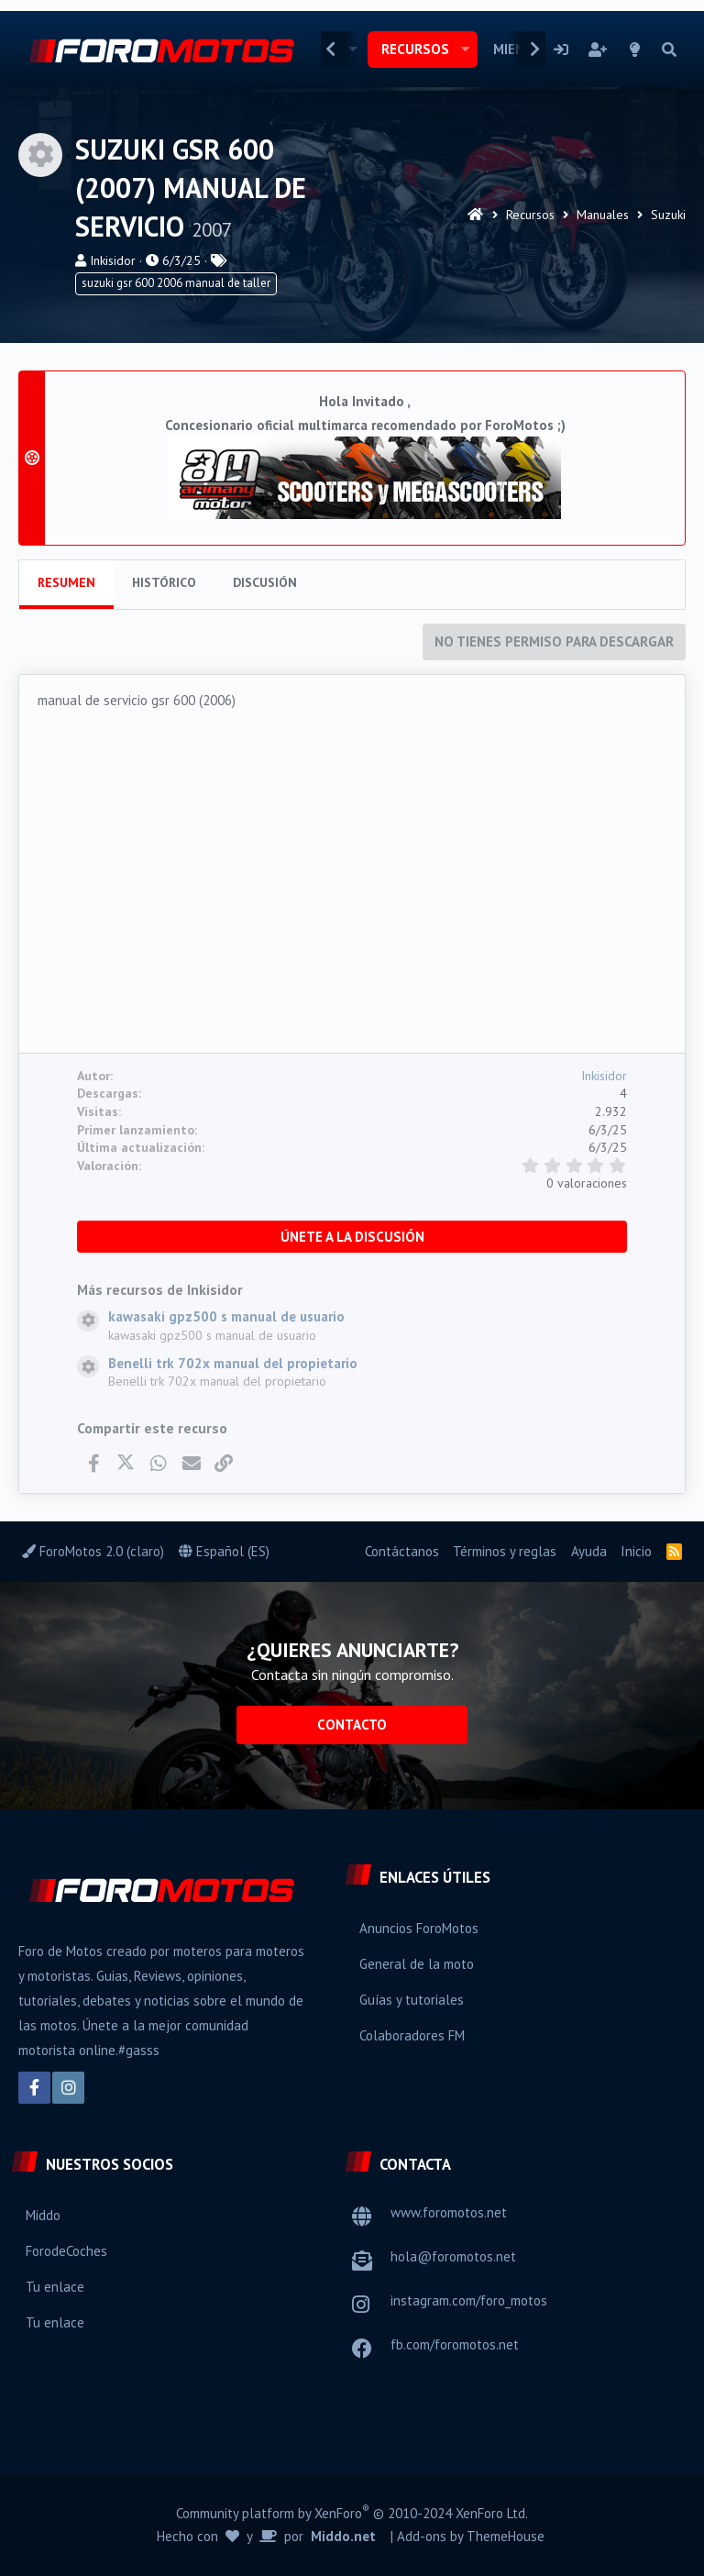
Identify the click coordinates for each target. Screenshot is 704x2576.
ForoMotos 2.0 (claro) (93, 1551)
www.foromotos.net (448, 2212)
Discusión (265, 582)
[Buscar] (669, 49)
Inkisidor (113, 260)
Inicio (636, 1551)
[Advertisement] (352, 886)
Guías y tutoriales (411, 1999)
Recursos (415, 49)
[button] (465, 49)
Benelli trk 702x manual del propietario (233, 1363)
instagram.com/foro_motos (468, 2300)
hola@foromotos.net (453, 2256)
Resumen (66, 582)
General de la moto (416, 1964)
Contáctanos (402, 1551)
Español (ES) (224, 1551)
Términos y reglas (504, 1551)
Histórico (164, 582)
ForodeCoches (66, 2251)
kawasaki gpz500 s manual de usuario (226, 1316)
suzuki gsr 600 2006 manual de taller (176, 283)
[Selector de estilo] (635, 49)
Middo (43, 2215)
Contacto (352, 1724)
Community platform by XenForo (352, 2512)
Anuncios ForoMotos (418, 1928)
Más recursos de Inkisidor (160, 1289)
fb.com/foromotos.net (454, 2344)
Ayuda (589, 1551)
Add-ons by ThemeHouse (470, 2536)
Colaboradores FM (412, 2035)
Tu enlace (55, 2286)
